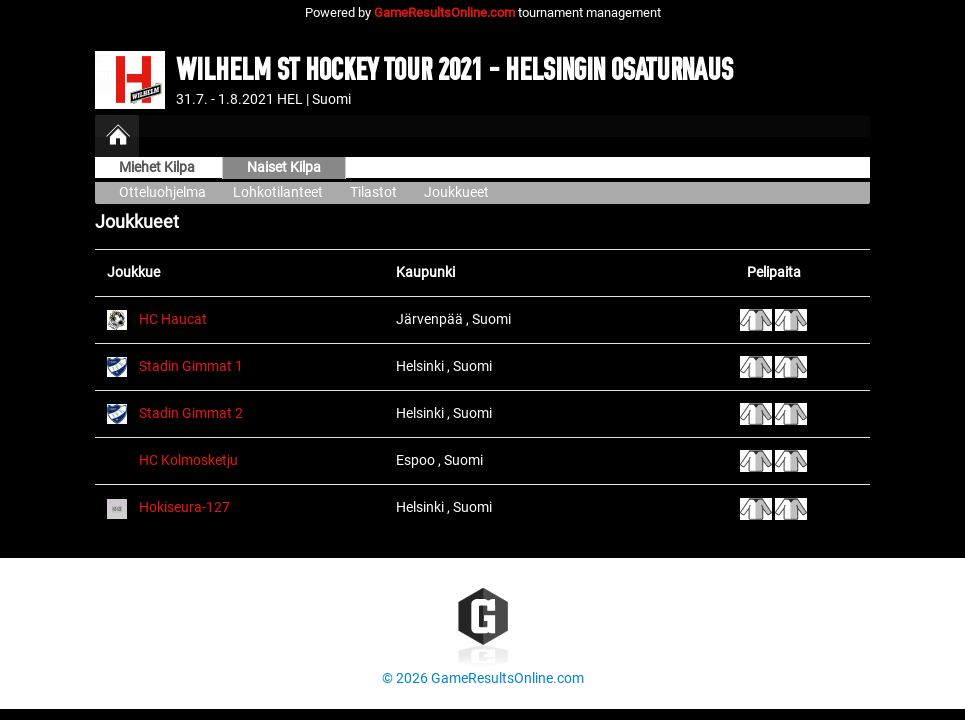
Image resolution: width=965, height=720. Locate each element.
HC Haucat (173, 319)
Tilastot (373, 192)
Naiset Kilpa (284, 167)
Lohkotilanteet (278, 192)
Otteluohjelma (162, 192)
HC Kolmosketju (188, 460)
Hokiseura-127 (184, 507)
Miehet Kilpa (158, 167)
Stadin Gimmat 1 (191, 366)
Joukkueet (456, 192)
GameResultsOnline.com (444, 12)
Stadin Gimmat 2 (191, 413)
